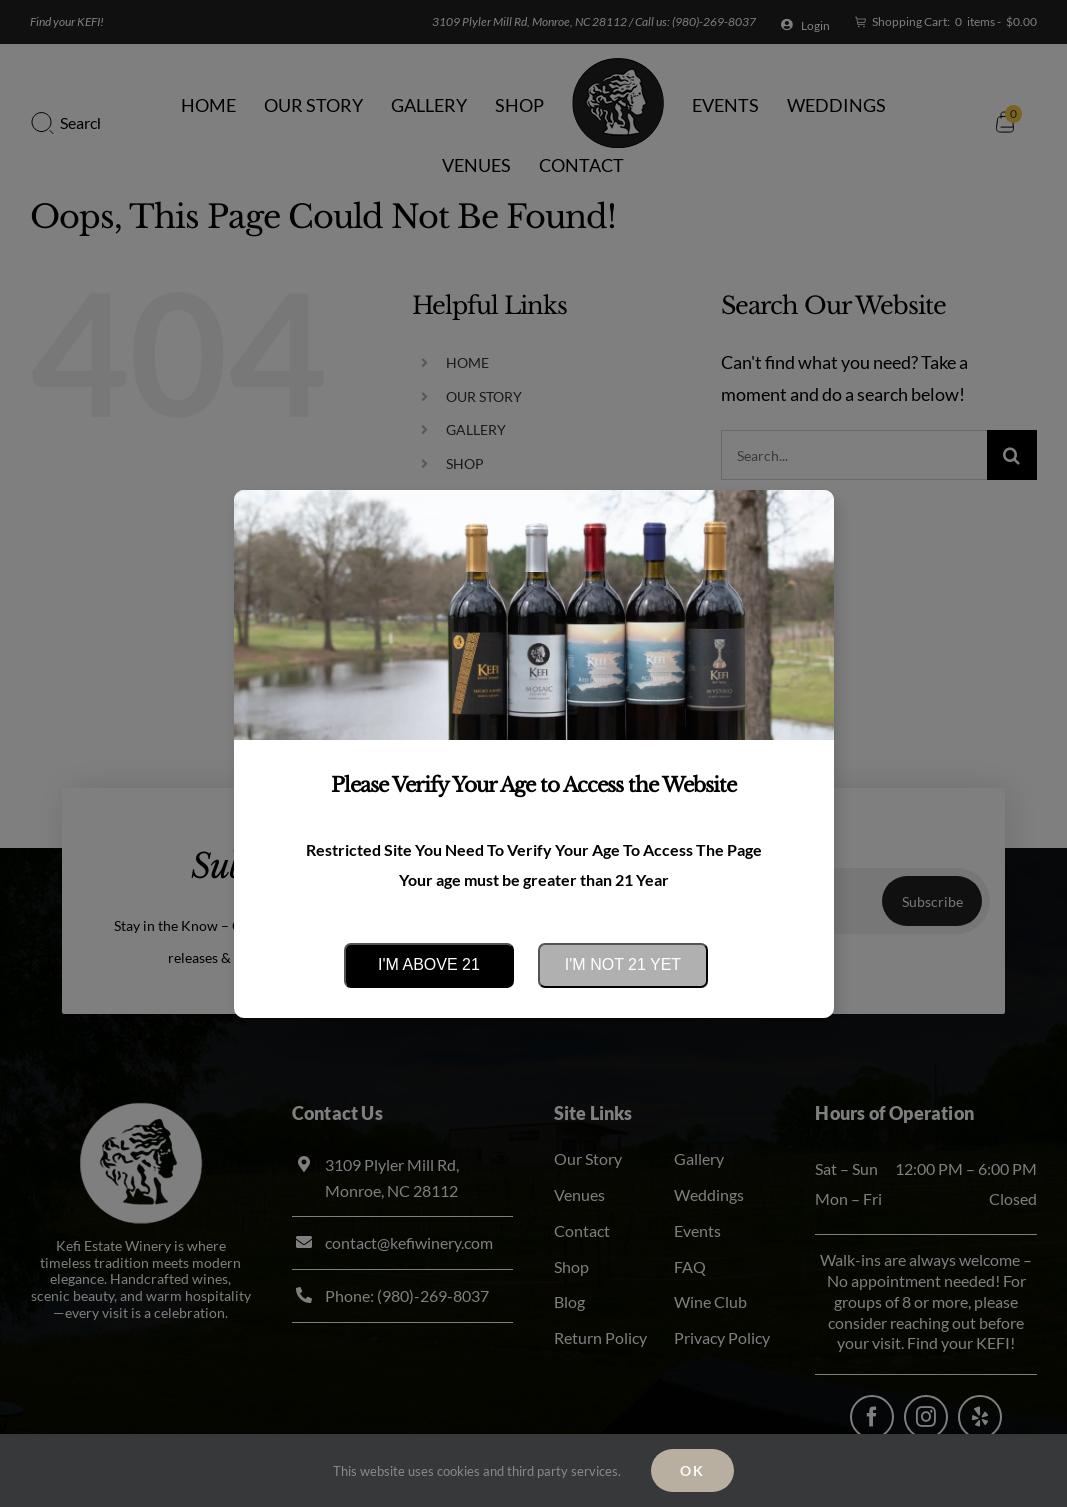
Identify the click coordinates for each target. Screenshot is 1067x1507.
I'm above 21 (429, 964)
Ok (692, 1470)
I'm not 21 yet (623, 964)
